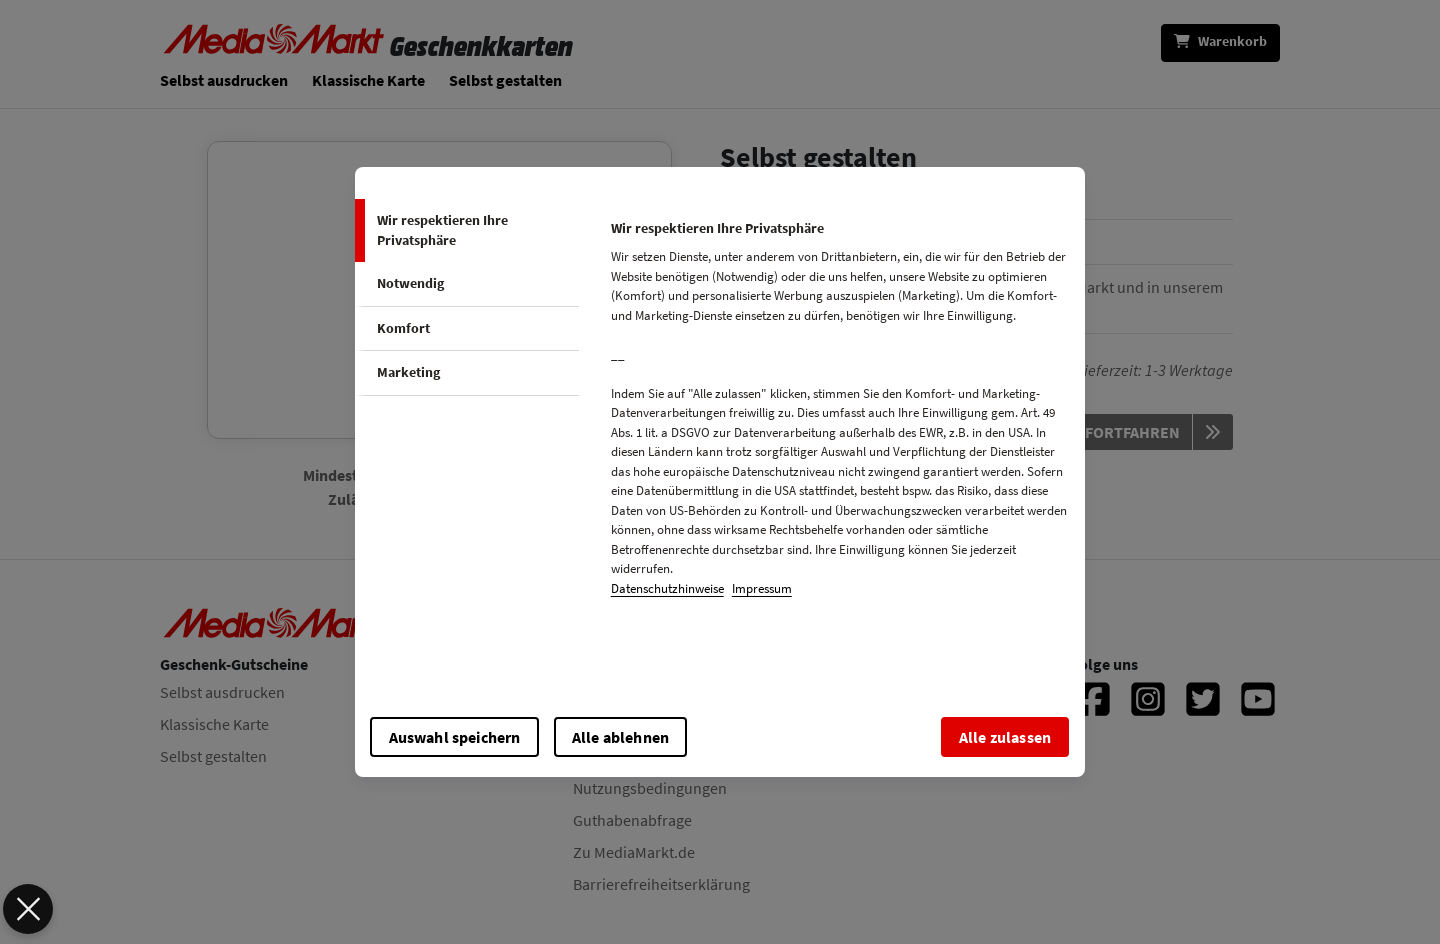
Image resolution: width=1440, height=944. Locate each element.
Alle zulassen (1005, 737)
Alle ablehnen (620, 737)
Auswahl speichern (455, 737)
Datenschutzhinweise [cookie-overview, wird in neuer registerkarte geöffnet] (667, 588)
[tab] (467, 230)
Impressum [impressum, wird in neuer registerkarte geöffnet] (762, 588)
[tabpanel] (839, 413)
